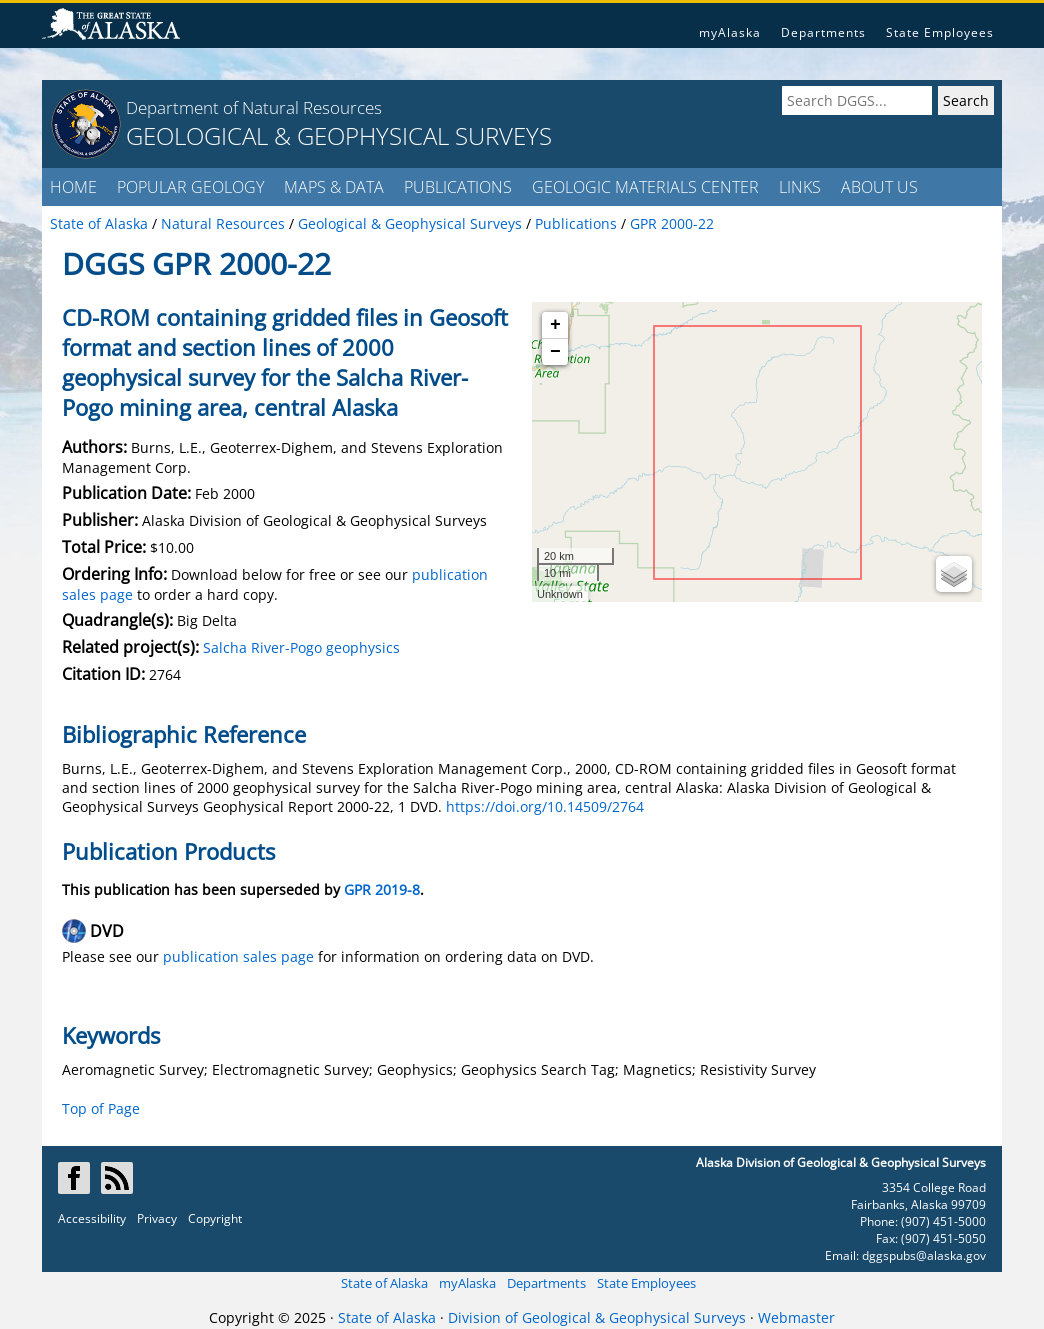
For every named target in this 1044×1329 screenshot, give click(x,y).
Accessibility (92, 1218)
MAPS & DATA (334, 187)
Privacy (157, 1218)
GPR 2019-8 (382, 889)
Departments (823, 32)
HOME (73, 187)
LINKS (800, 187)
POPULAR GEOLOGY (190, 187)
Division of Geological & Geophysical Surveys (597, 1317)
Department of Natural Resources (254, 107)
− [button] (555, 352)
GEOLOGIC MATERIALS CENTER (645, 187)
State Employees (940, 32)
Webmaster (796, 1317)
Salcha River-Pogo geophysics (301, 647)
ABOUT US (879, 187)
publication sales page (238, 956)
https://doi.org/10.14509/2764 (545, 806)
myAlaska (730, 32)
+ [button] (555, 325)
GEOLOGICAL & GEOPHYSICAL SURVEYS (339, 135)
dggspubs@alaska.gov (924, 1255)
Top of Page (101, 1108)
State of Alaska (384, 1283)
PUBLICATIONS (458, 187)
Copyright (215, 1218)
